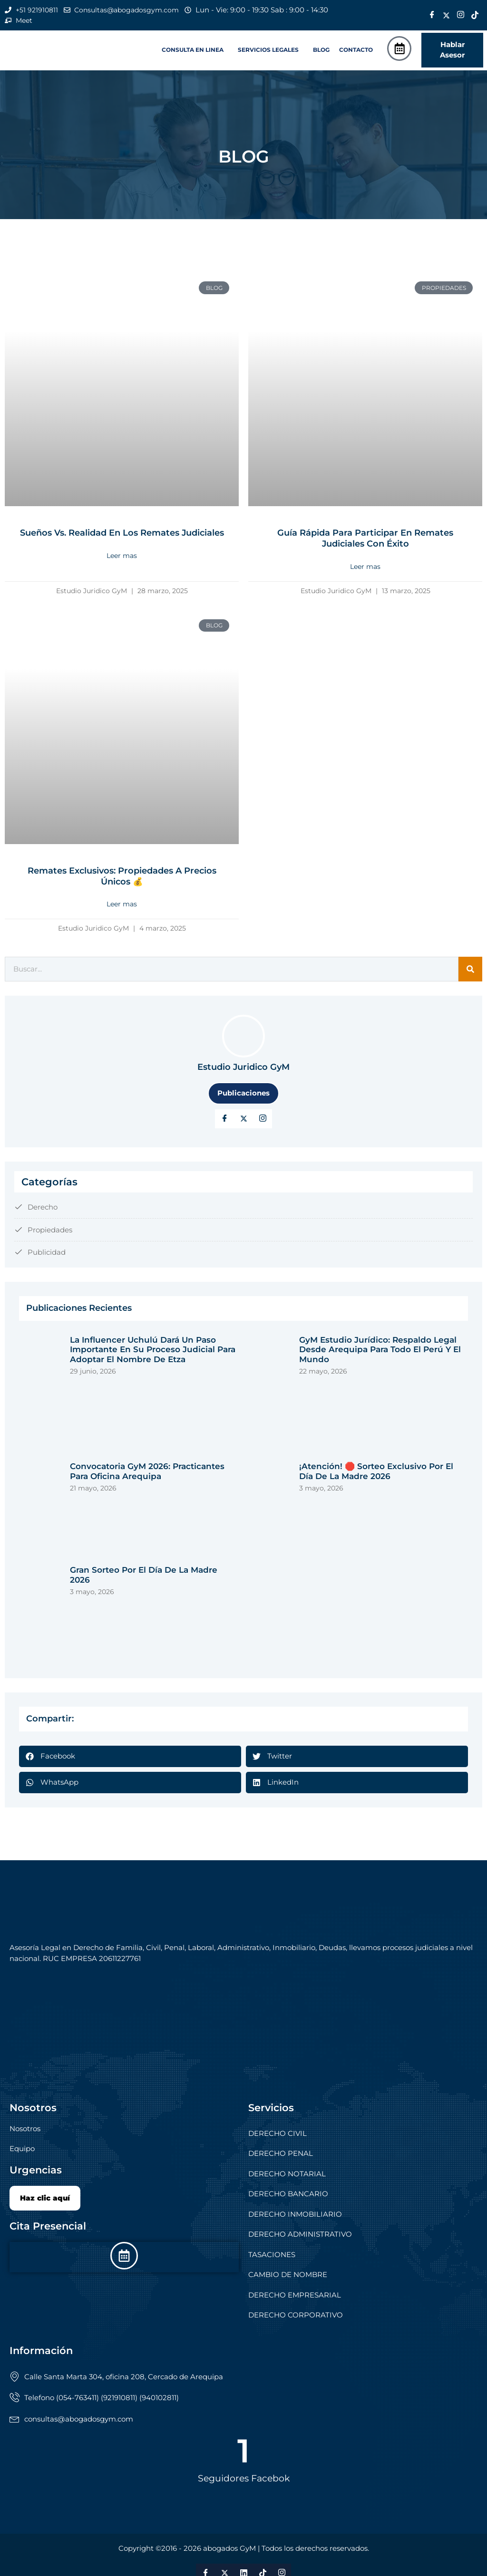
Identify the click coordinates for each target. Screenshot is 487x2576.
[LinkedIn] (262, 1118)
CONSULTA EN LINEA (193, 51)
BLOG (321, 51)
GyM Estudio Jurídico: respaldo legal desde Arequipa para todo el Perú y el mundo (380, 1349)
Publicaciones (243, 1092)
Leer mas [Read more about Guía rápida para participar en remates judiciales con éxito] (365, 567)
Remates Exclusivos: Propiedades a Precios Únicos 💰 (122, 875)
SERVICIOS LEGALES (268, 51)
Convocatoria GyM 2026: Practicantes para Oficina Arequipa (147, 1471)
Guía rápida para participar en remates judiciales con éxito (365, 539)
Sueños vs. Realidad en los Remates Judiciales (122, 534)
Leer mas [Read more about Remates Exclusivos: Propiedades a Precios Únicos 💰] (122, 904)
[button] (195, 51)
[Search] (470, 968)
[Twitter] (446, 16)
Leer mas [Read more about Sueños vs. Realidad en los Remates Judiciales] (122, 557)
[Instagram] (461, 16)
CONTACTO (356, 51)
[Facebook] (432, 16)
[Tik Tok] (475, 16)
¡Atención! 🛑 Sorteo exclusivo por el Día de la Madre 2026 (376, 1471)
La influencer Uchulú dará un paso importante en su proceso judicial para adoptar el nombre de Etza (152, 1349)
